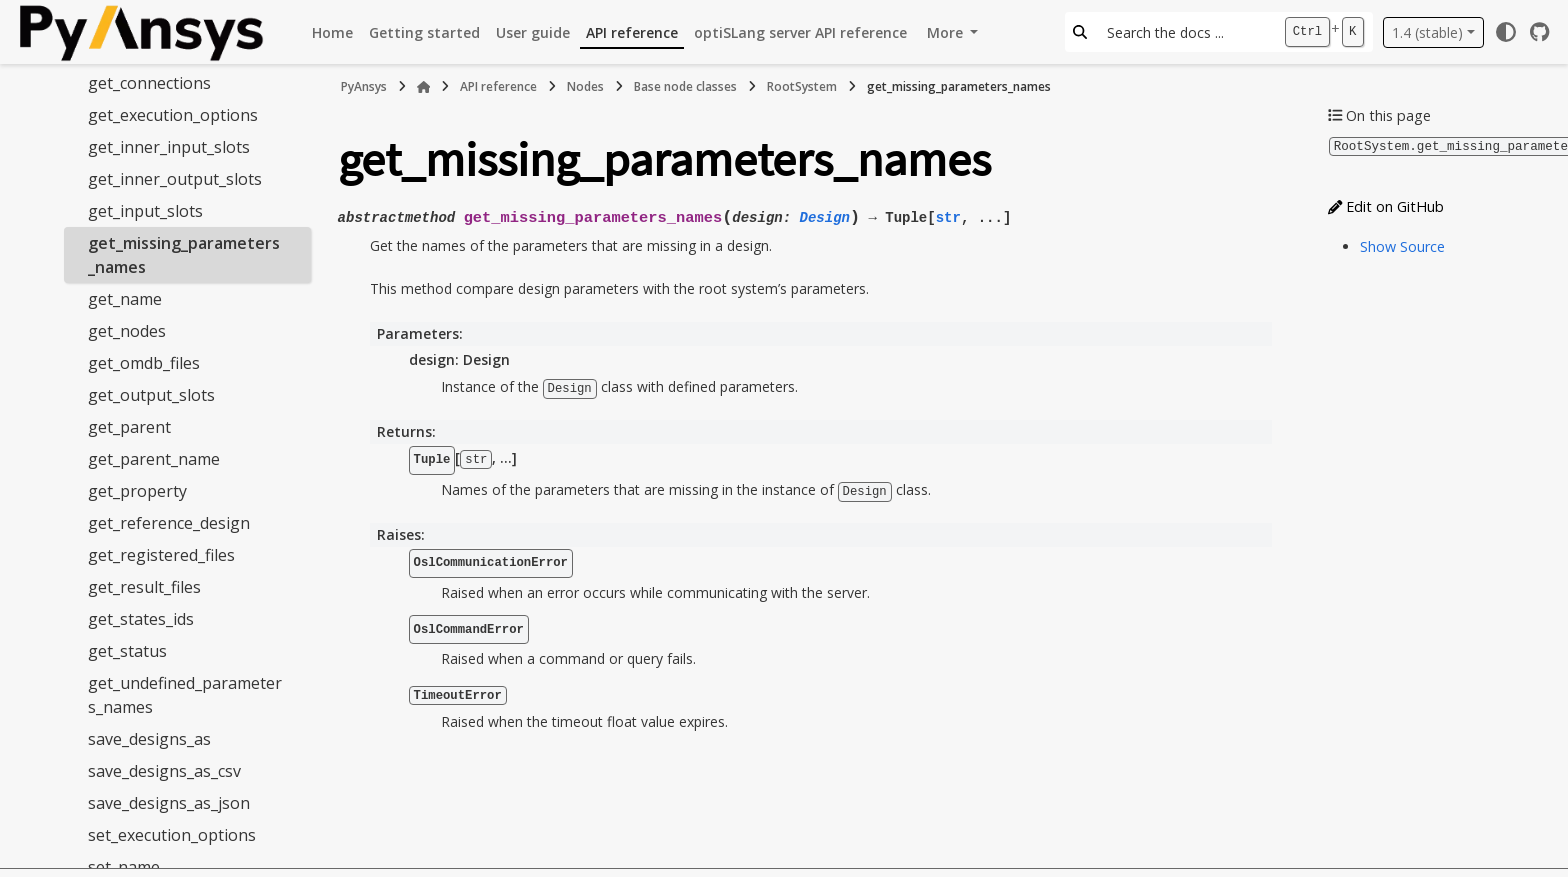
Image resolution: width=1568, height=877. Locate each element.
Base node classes (685, 86)
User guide (533, 32)
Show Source (1402, 245)
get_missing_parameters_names (184, 255)
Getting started (424, 32)
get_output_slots (151, 395)
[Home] (424, 87)
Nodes (585, 86)
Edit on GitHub (1386, 205)
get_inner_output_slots (175, 179)
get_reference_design (169, 523)
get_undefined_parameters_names (185, 695)
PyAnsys (364, 86)
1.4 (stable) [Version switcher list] (1427, 32)
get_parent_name (154, 459)
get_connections (149, 83)
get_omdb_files (144, 363)
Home (332, 32)
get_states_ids (141, 619)
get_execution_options (173, 115)
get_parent (129, 427)
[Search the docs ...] (1185, 32)
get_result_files (144, 587)
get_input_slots (145, 211)
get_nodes (127, 331)
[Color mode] (1506, 32)
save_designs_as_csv (164, 771)
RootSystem (802, 86)
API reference (632, 32)
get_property (137, 491)
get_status (127, 651)
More (947, 32)
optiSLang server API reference (800, 32)
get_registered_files (161, 555)
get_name (125, 299)
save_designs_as (149, 739)
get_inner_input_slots (169, 147)
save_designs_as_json (169, 803)
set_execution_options (172, 835)
